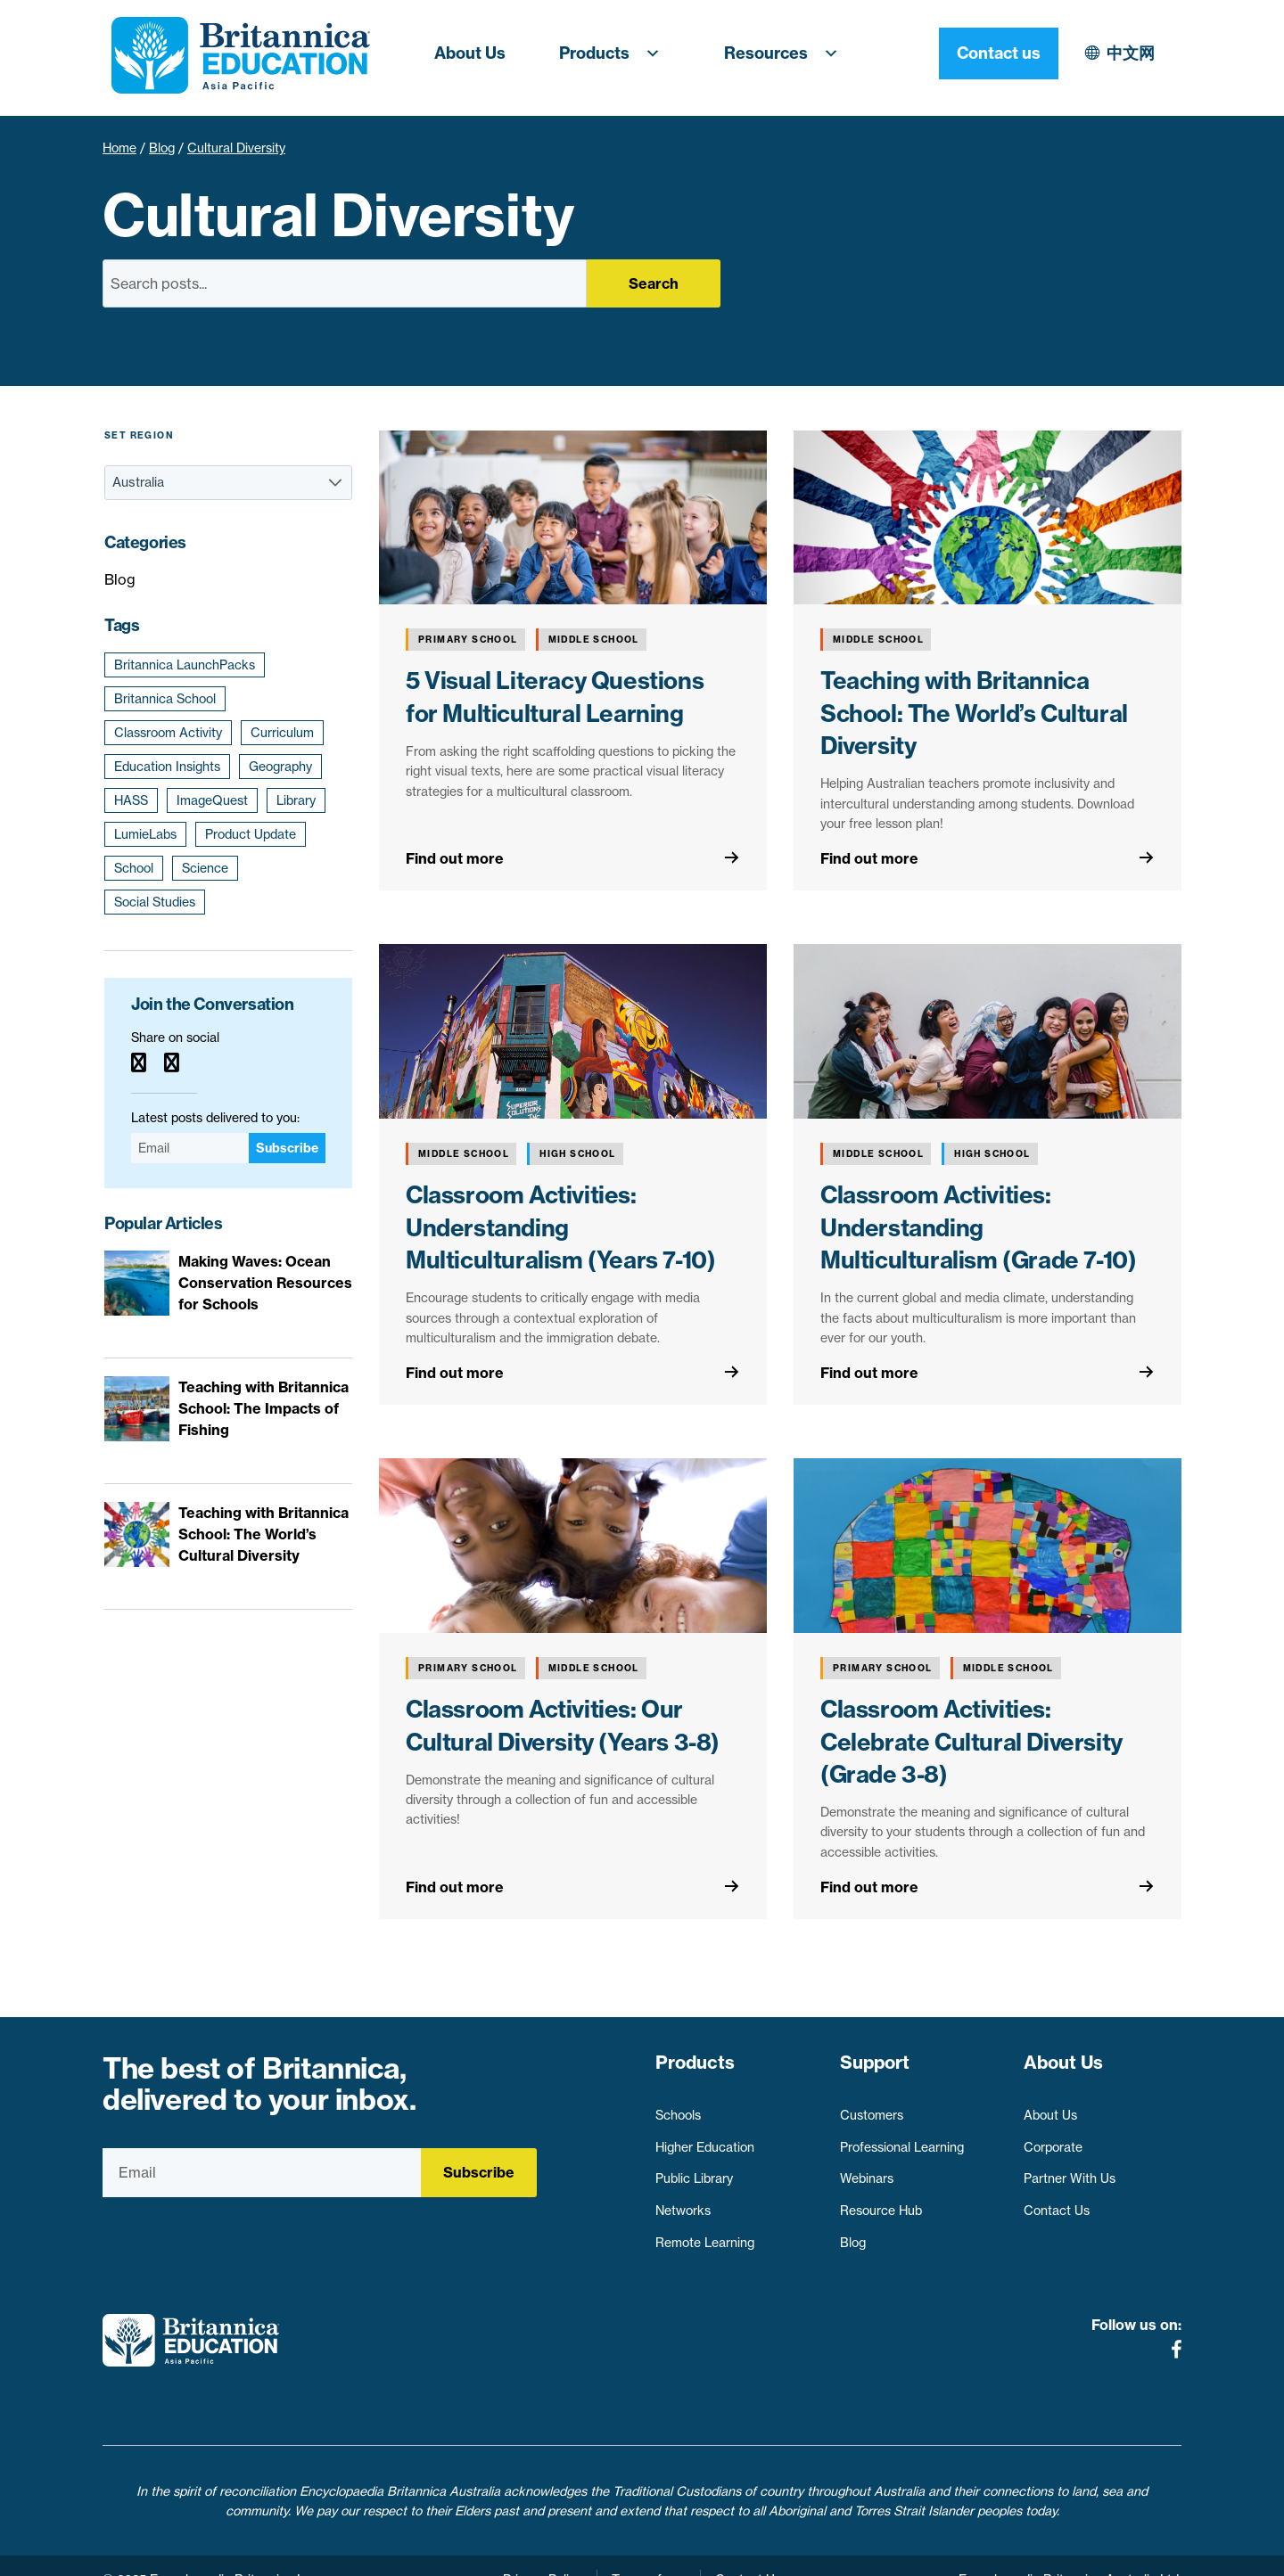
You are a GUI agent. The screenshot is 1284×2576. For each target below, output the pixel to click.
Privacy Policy (542, 2552)
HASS (131, 800)
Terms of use (649, 2552)
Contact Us (1057, 2203)
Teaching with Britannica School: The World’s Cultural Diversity (974, 713)
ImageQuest (212, 800)
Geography (280, 767)
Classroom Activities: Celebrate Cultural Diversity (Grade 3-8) (971, 1741)
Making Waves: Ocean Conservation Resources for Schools (265, 1282)
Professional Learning (902, 2139)
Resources (786, 53)
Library (296, 800)
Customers (871, 2107)
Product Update (250, 834)
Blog (162, 148)
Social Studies (154, 902)
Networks (683, 2203)
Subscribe (287, 1148)
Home (119, 148)
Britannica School (165, 699)
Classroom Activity (168, 733)
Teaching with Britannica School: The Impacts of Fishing (263, 1408)
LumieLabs (145, 834)
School (133, 868)
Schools (678, 2107)
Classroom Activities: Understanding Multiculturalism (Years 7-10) (560, 1227)
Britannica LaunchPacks (184, 665)
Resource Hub (881, 2203)
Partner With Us (1069, 2170)
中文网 (975, 53)
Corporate (1053, 2139)
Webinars (866, 2170)
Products (615, 53)
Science (205, 868)
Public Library (694, 2170)
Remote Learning (704, 2235)
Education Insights (167, 767)
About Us (470, 53)
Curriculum (282, 733)
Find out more (455, 858)
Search (654, 283)
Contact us (1122, 53)
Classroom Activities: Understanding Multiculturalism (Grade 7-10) (978, 1227)
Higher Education (704, 2139)
